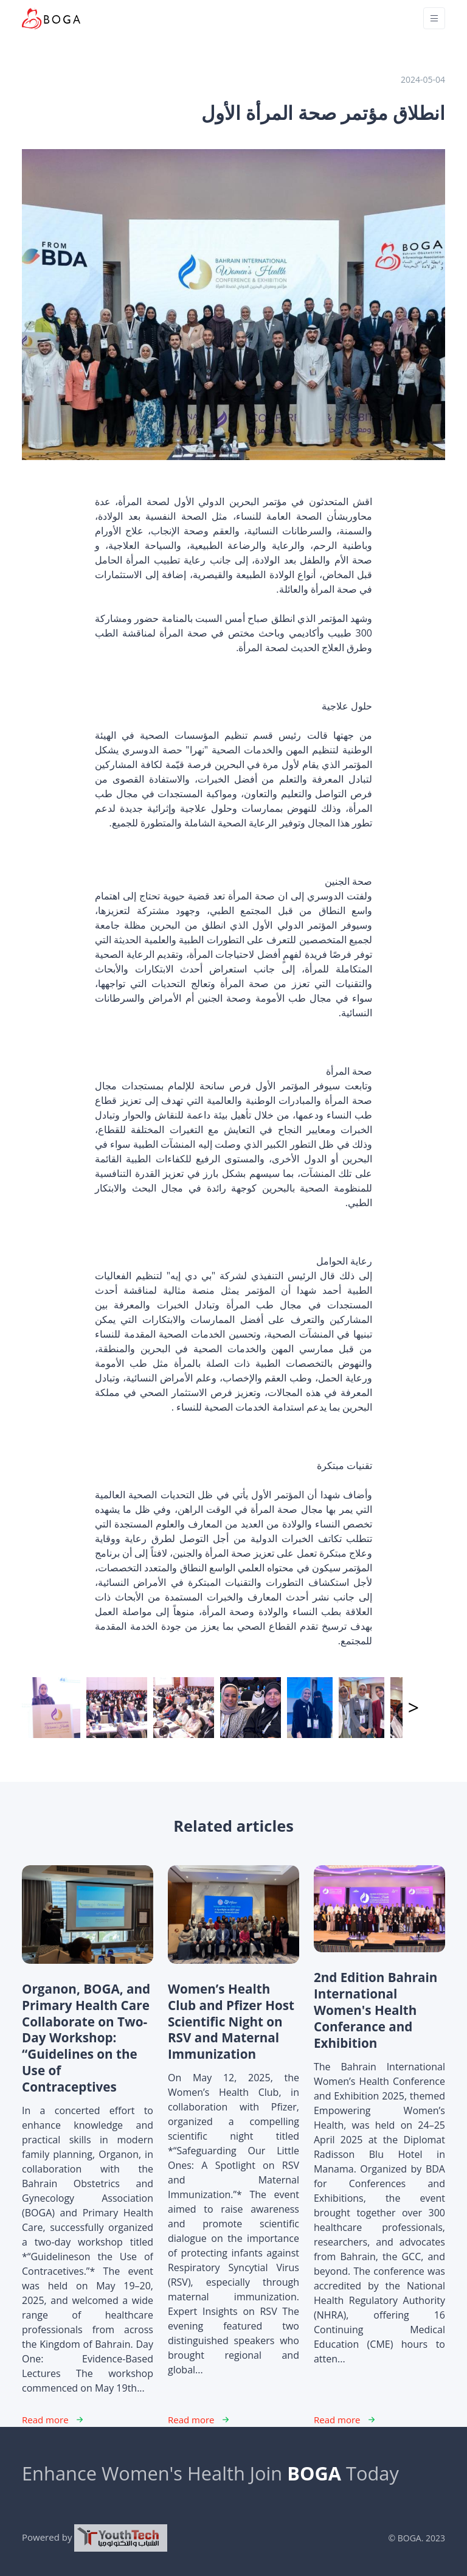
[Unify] (51, 18)
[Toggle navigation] (434, 18)
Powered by (94, 2538)
